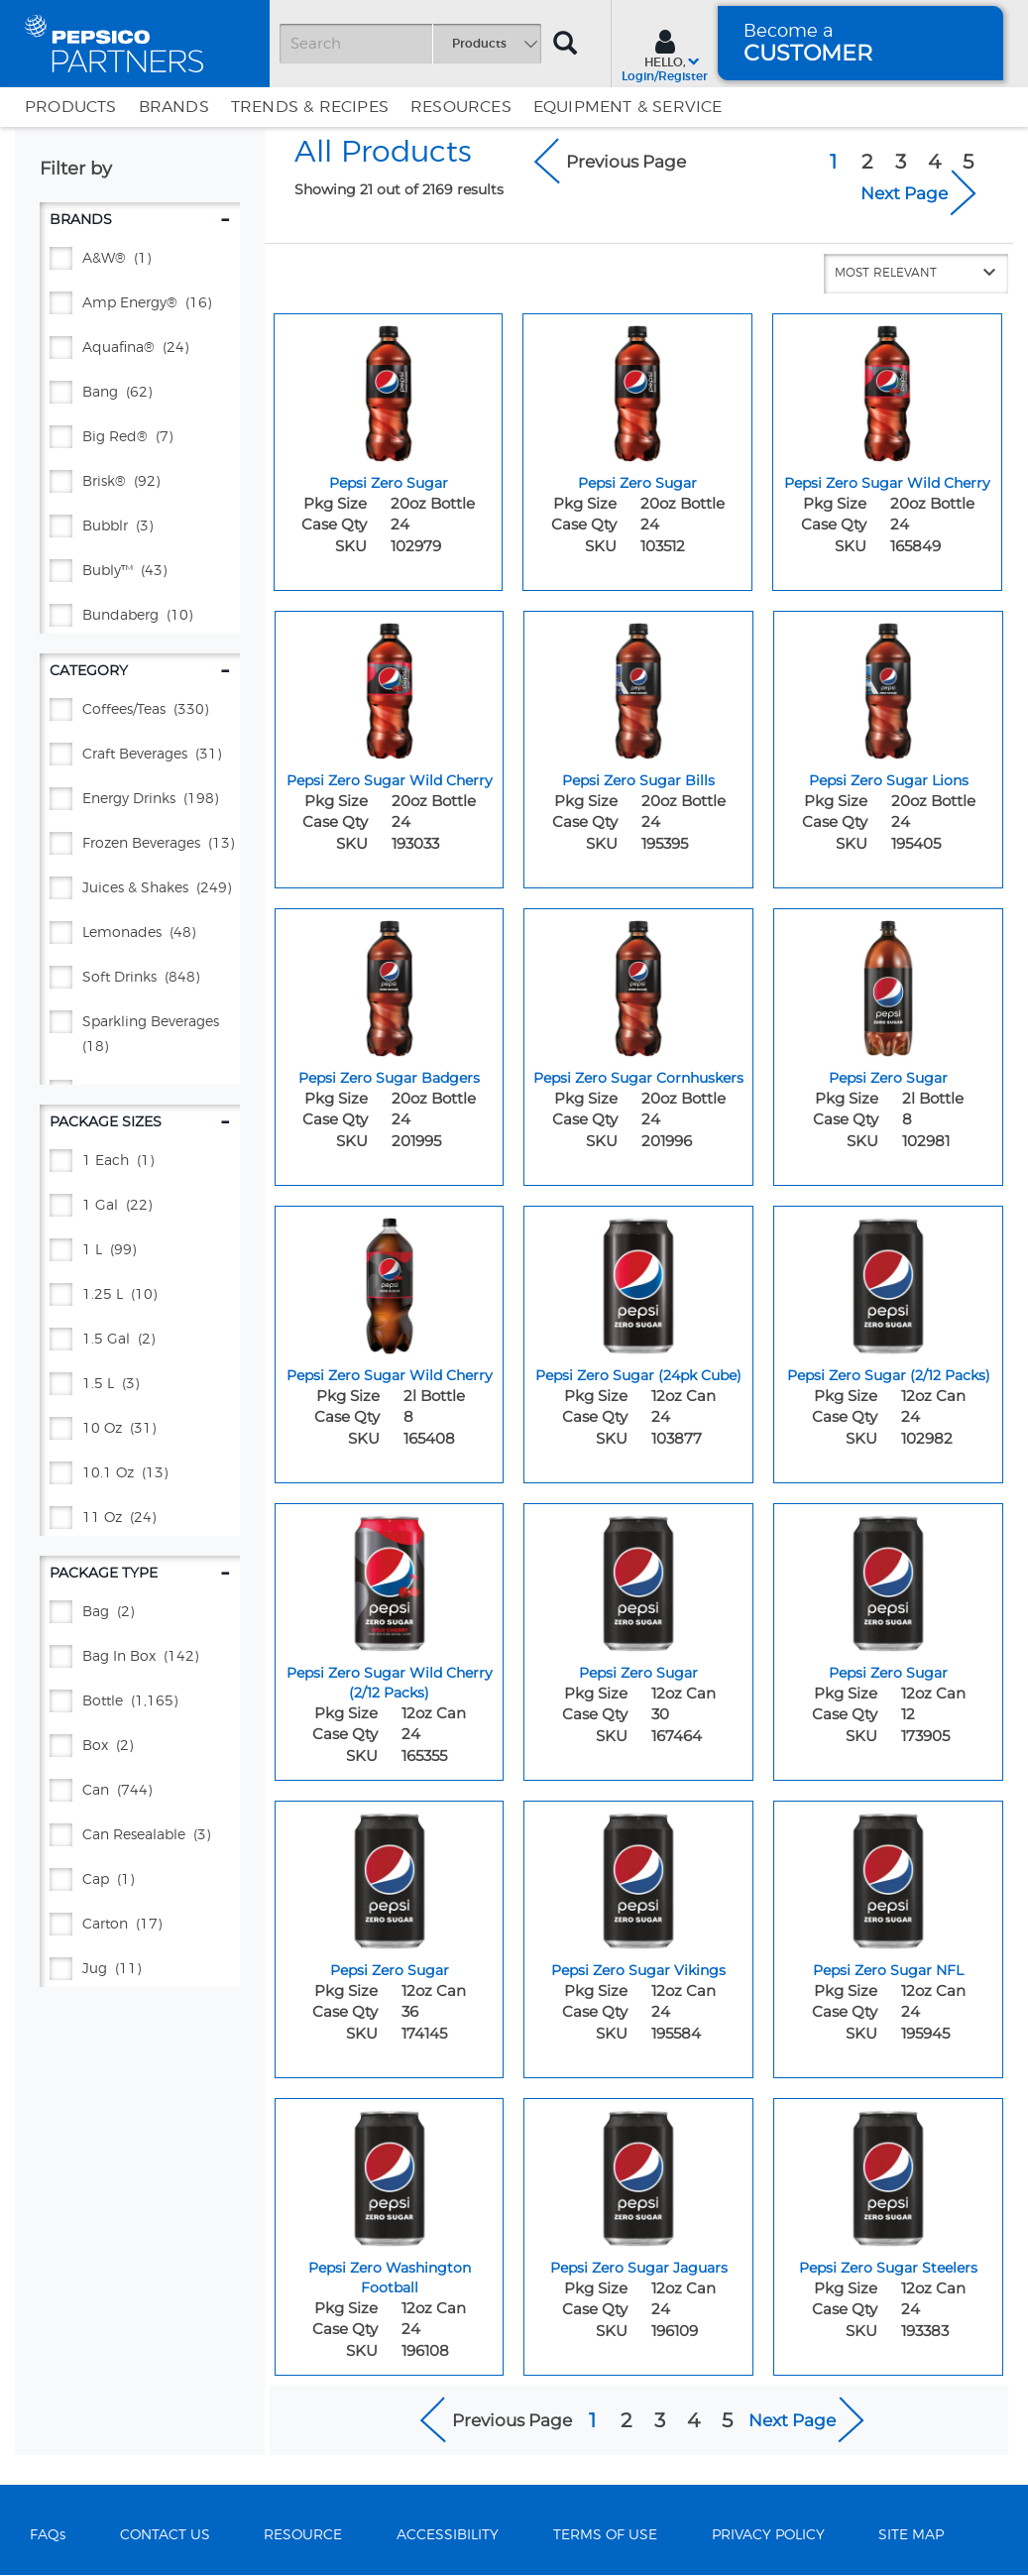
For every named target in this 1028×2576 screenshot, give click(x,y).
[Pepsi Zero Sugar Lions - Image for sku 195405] (888, 686)
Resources (461, 107)
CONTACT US (165, 2535)
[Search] (410, 43)
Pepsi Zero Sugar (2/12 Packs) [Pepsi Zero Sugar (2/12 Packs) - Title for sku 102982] (888, 1375)
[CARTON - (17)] (139, 1925)
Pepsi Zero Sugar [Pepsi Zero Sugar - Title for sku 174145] (389, 1970)
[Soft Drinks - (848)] (139, 978)
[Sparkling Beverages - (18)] (139, 1035)
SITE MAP (911, 2535)
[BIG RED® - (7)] (139, 437)
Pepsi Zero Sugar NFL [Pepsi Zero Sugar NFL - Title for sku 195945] (888, 1970)
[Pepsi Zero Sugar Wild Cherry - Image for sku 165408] (390, 1281)
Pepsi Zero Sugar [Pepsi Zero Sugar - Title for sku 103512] (637, 483)
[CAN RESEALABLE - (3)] (139, 1836)
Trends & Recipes (310, 107)
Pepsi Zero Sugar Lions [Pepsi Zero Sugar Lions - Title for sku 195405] (889, 780)
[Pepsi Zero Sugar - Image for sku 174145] (390, 1876)
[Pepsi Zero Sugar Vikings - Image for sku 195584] (638, 1876)
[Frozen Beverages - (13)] (139, 844)
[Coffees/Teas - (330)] (139, 710)
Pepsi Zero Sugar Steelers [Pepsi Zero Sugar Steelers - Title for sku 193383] (888, 2268)
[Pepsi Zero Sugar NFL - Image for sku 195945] (888, 1876)
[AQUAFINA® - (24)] (139, 348)
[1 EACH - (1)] (139, 1161)
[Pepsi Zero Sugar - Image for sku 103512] (637, 388)
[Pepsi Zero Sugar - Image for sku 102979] (389, 388)
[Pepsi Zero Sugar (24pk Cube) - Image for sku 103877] (638, 1281)
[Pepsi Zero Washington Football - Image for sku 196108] (390, 2173)
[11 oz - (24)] (139, 1518)
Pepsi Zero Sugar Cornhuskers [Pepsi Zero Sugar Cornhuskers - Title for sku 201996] (638, 1078)
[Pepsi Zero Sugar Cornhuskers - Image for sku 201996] (638, 983)
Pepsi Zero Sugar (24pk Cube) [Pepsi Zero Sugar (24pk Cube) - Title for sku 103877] (638, 1375)
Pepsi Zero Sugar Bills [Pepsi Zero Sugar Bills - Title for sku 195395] (638, 780)
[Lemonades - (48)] (139, 933)
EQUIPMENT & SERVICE (628, 107)
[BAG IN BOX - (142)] (139, 1657)
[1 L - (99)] (139, 1251)
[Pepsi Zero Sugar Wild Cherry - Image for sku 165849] (887, 388)
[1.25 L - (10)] (139, 1295)
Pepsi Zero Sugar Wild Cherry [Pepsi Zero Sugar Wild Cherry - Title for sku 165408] (389, 1375)
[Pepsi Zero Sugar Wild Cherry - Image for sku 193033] (390, 686)
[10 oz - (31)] (139, 1429)
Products (71, 107)
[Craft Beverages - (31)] (139, 755)
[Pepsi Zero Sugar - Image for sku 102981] (888, 983)
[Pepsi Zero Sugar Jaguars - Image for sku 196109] (638, 2173)
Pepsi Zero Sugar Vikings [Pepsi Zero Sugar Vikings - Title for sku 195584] (638, 1970)
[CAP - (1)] (139, 1880)
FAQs (47, 2535)
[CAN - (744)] (139, 1791)
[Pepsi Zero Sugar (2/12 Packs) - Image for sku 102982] (888, 1281)
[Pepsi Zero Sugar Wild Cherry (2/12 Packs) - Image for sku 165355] (390, 1578)
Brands (174, 107)
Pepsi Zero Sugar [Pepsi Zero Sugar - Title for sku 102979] (388, 483)
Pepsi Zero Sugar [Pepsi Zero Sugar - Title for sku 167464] (638, 1673)
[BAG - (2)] (139, 1612)
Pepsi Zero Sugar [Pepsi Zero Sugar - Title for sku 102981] (888, 1078)
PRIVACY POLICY (768, 2535)
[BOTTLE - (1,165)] (139, 1702)
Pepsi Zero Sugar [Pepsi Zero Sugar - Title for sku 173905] (888, 1673)
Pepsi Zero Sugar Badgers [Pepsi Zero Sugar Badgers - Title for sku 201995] (389, 1078)
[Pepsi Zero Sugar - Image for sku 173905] (888, 1578)
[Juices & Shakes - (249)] (139, 889)
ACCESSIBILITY (448, 2535)
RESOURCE (303, 2535)
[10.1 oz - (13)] (139, 1474)
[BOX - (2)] (139, 1746)
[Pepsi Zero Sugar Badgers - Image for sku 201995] (390, 983)
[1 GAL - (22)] (139, 1206)
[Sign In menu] (665, 53)
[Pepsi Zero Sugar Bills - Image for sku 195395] (638, 686)
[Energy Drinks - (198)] (139, 799)
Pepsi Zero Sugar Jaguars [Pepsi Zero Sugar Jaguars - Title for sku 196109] (639, 2268)
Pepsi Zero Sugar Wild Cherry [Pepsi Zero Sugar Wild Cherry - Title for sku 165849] (887, 483)
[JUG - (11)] (139, 1969)
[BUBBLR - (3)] (139, 527)
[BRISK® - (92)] (139, 482)
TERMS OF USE (605, 2535)
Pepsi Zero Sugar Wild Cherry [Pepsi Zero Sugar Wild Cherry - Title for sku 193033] (389, 780)
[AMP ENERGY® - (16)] (139, 304)
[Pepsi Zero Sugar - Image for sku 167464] (638, 1578)
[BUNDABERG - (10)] (139, 616)
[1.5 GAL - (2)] (139, 1340)
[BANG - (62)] (139, 393)
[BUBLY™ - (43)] (139, 571)
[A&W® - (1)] (139, 259)
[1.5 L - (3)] (139, 1384)
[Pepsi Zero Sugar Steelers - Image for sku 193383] (888, 2173)
